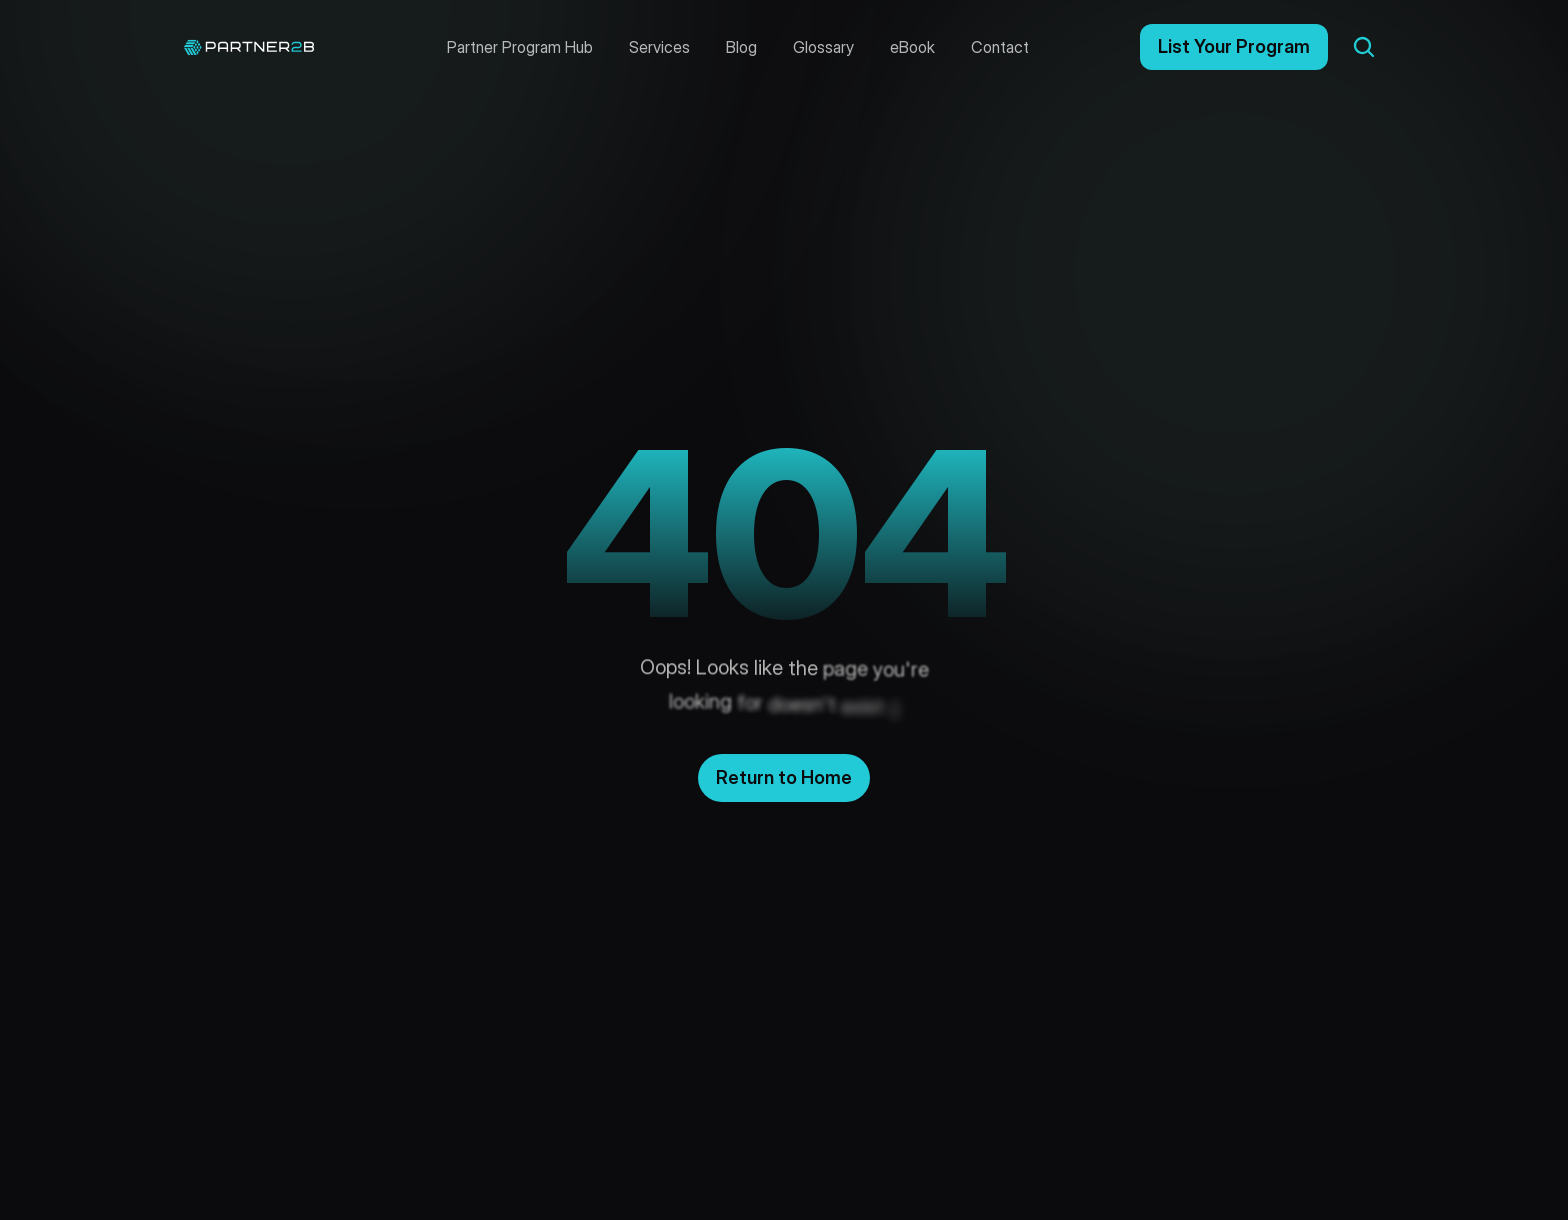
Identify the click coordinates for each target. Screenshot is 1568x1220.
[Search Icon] (1364, 47)
